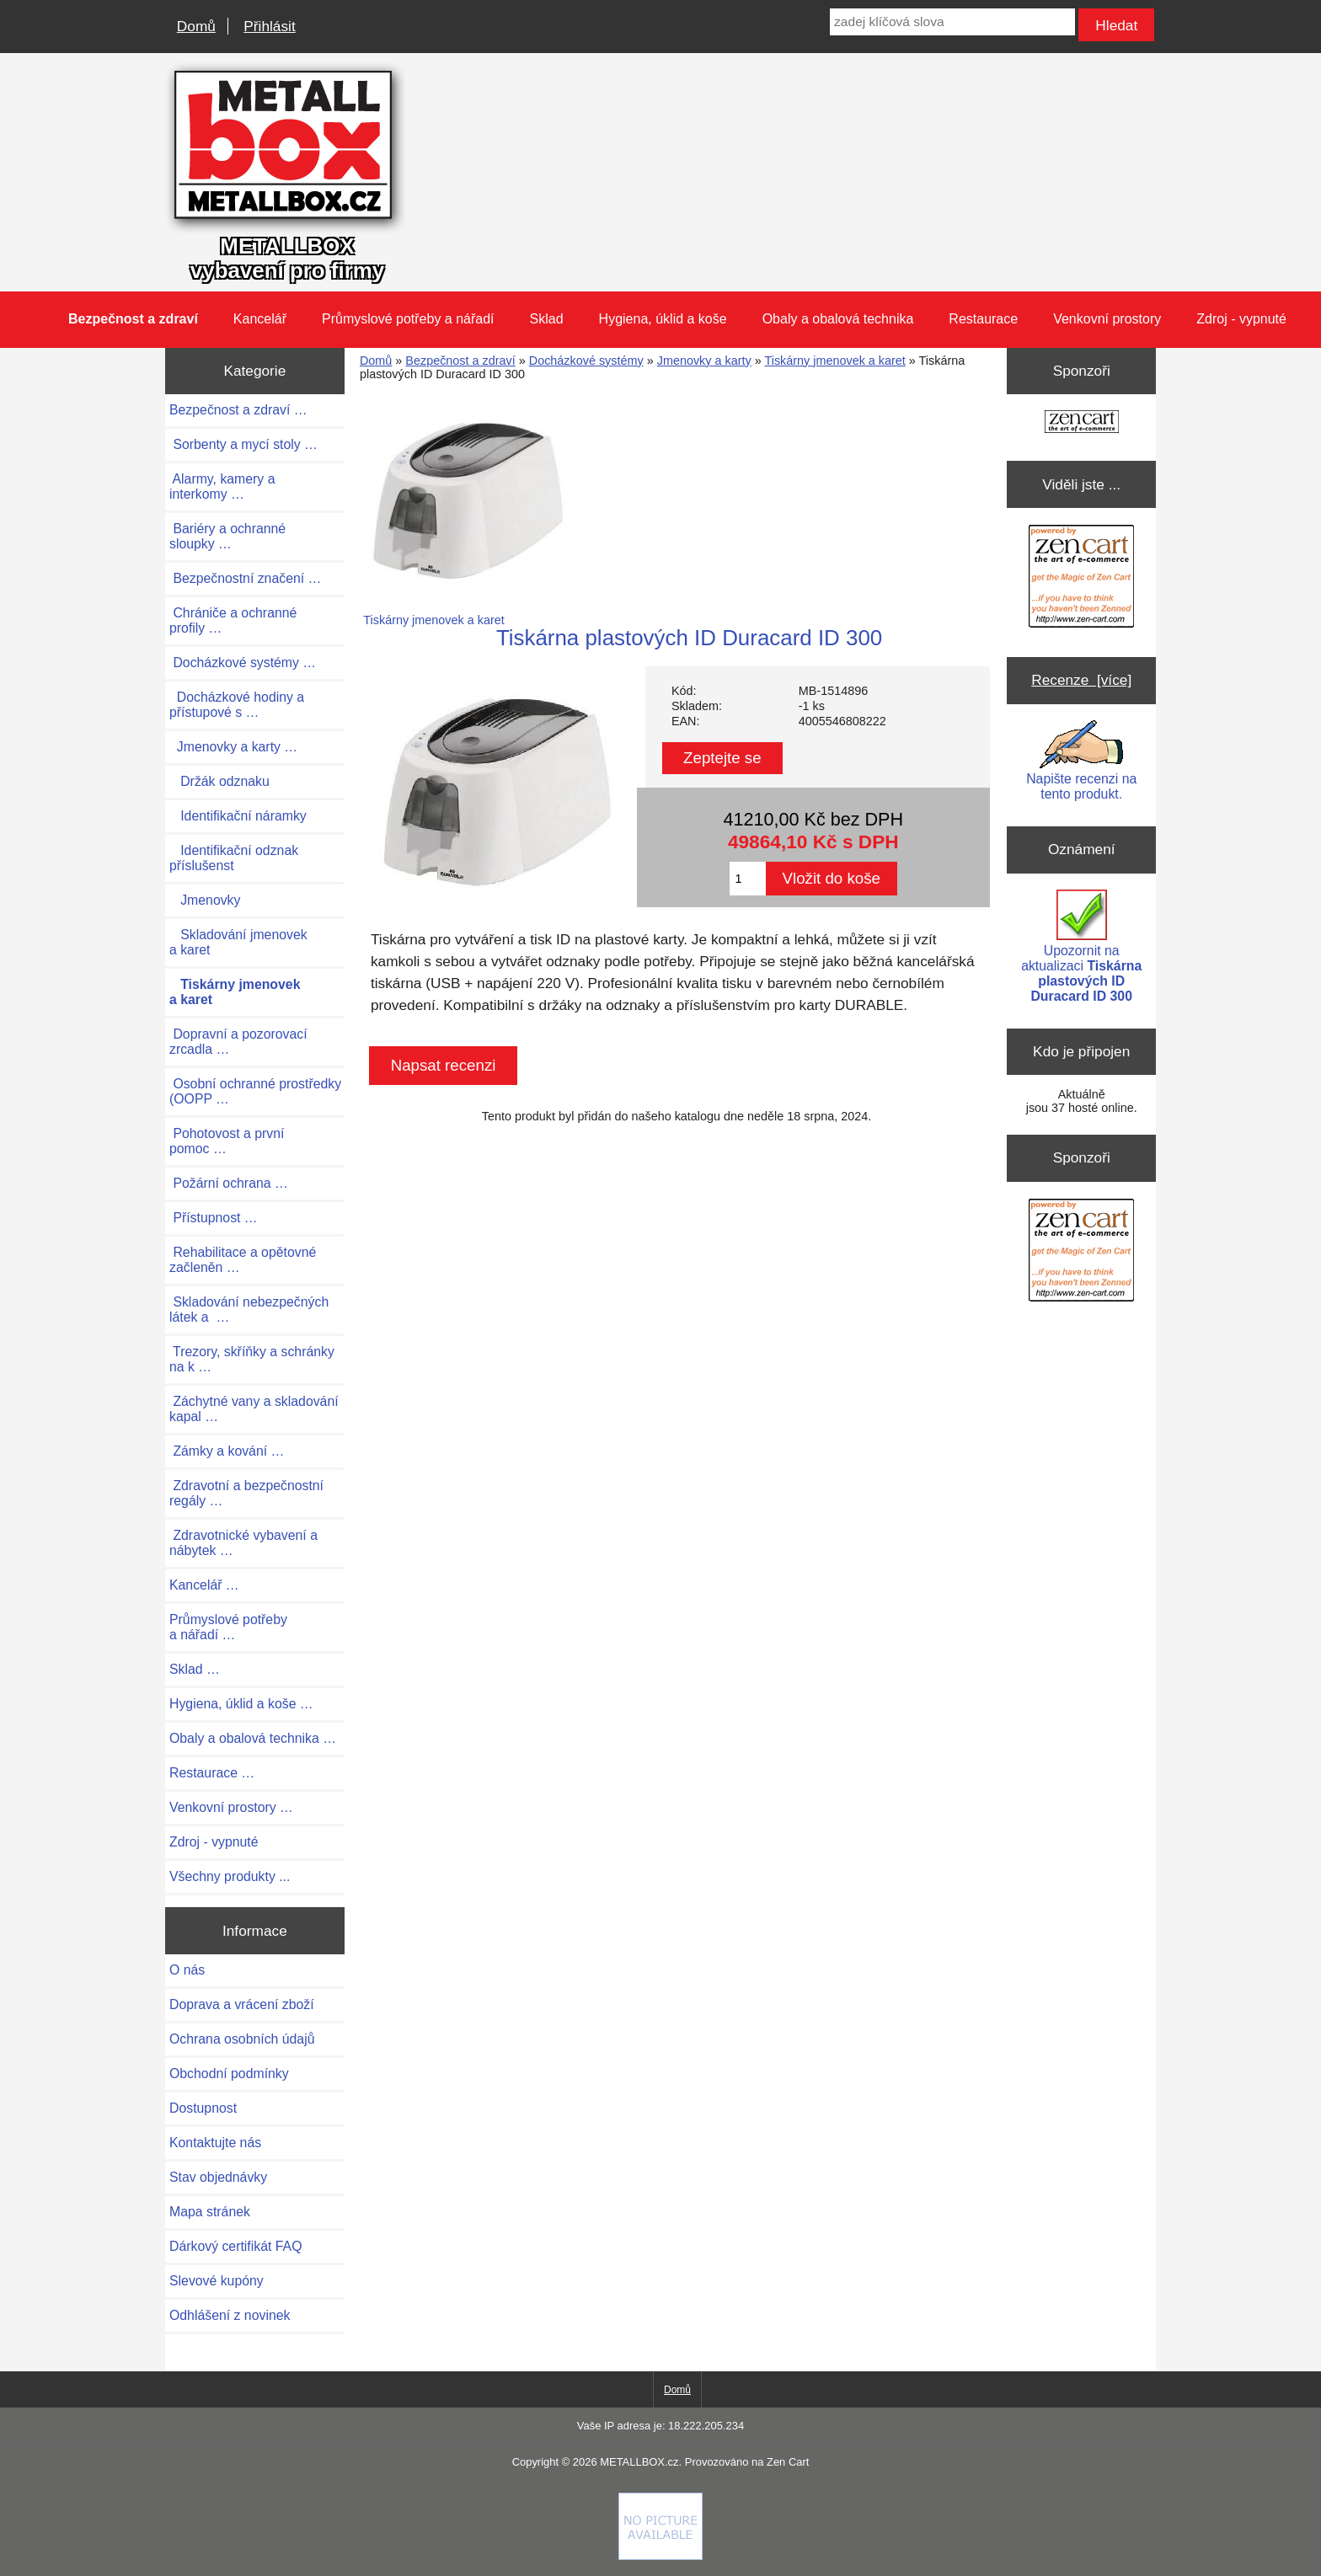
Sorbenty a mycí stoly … (243, 444)
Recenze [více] (1081, 679)
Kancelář (259, 319)
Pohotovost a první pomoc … (226, 1141)
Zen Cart (788, 2462)
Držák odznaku (219, 781)
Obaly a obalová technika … (252, 1738)
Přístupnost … (213, 1218)
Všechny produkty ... (229, 1876)
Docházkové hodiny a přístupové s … (236, 704)
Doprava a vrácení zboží (241, 2004)
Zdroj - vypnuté (1241, 319)
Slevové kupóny (216, 2281)
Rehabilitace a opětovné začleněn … (242, 1260)
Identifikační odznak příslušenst (233, 858)
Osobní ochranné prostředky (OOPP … (255, 1091)
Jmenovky (204, 900)
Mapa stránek (209, 2212)
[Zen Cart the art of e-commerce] (1082, 423)
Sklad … (194, 1669)
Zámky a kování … (226, 1451)
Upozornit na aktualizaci (1081, 946)
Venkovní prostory (1107, 319)
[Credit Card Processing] (660, 2556)
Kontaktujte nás (215, 2142)
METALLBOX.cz (639, 2462)
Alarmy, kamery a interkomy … (222, 486)
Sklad (547, 319)
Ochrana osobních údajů (241, 2039)
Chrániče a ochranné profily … (233, 620)
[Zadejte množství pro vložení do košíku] (748, 878)
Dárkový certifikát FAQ (235, 2246)
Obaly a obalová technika (838, 319)
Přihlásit (269, 26)
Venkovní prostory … (231, 1807)
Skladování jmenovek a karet (238, 942)
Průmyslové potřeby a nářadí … (228, 1627)
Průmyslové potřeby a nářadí (408, 319)
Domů (196, 26)
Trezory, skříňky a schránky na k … (251, 1359)
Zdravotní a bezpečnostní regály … (246, 1493)
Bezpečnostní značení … (245, 578)
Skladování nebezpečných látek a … (249, 1309)
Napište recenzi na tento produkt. (1081, 760)
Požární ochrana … (228, 1183)
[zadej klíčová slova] (952, 21)
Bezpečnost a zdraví (460, 360)
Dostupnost (203, 2108)
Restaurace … (211, 1773)
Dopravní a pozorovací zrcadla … (238, 1041)
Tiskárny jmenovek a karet (834, 360)
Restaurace (983, 319)
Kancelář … (204, 1585)
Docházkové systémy (586, 360)
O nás (187, 1970)
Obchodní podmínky (229, 2073)
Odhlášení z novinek (229, 2315)
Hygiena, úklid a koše (663, 319)
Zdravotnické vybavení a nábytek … (243, 1543)
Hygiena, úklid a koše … (241, 1704)
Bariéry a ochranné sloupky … (227, 536)
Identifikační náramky (238, 816)
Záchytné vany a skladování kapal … (254, 1409)
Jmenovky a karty (704, 360)
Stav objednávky (218, 2177)
